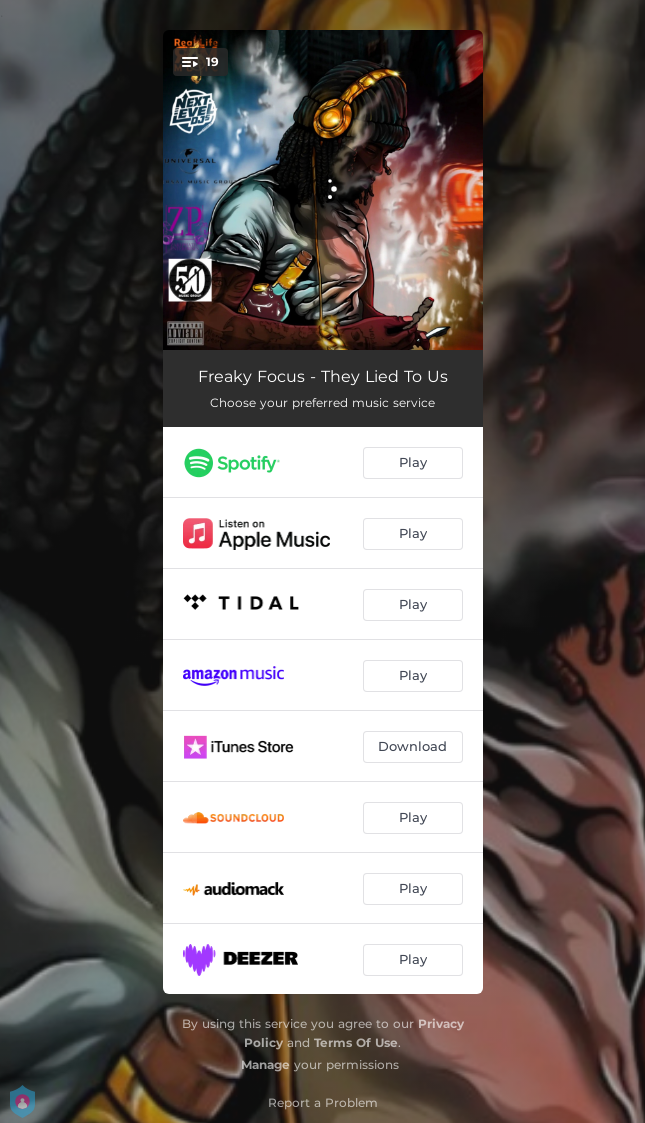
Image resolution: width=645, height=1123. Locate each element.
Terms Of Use (356, 1042)
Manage (265, 1064)
